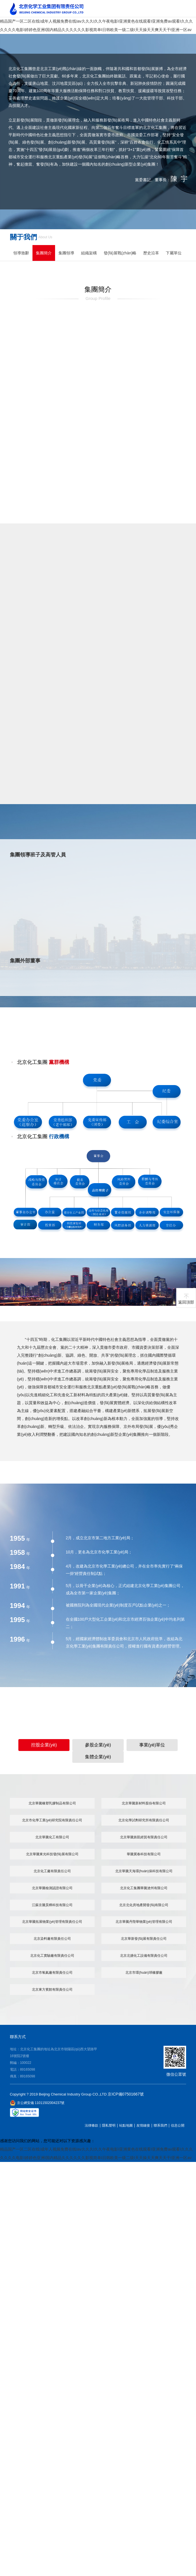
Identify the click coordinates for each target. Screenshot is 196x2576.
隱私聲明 (109, 2124)
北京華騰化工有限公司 (52, 1836)
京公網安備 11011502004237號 (37, 2102)
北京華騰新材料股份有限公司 (144, 1802)
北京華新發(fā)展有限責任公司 (144, 1938)
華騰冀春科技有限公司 (144, 1853)
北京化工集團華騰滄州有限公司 (143, 1887)
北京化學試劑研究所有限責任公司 (143, 1819)
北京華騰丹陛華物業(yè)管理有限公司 (144, 1921)
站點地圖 (126, 2124)
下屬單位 (174, 253)
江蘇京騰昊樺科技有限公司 (52, 1904)
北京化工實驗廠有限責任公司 (52, 1955)
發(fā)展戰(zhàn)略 (120, 253)
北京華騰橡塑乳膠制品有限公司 (52, 1802)
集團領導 (66, 253)
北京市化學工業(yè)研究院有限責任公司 (52, 1819)
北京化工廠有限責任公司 (52, 1870)
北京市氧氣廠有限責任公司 (52, 1972)
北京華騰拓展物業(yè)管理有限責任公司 (52, 1921)
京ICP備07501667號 (126, 2093)
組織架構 (89, 253)
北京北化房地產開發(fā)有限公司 (143, 1904)
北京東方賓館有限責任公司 (52, 1988)
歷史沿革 (151, 253)
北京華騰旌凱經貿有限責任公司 (143, 1836)
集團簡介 (44, 253)
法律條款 (91, 2124)
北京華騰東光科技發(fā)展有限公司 (52, 1853)
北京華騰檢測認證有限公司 (52, 1887)
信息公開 (177, 2124)
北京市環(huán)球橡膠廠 (143, 1972)
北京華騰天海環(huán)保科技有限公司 (144, 1870)
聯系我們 (160, 2124)
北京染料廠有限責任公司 (52, 1938)
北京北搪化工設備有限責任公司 (143, 1955)
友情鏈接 (143, 2124)
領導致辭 (21, 253)
